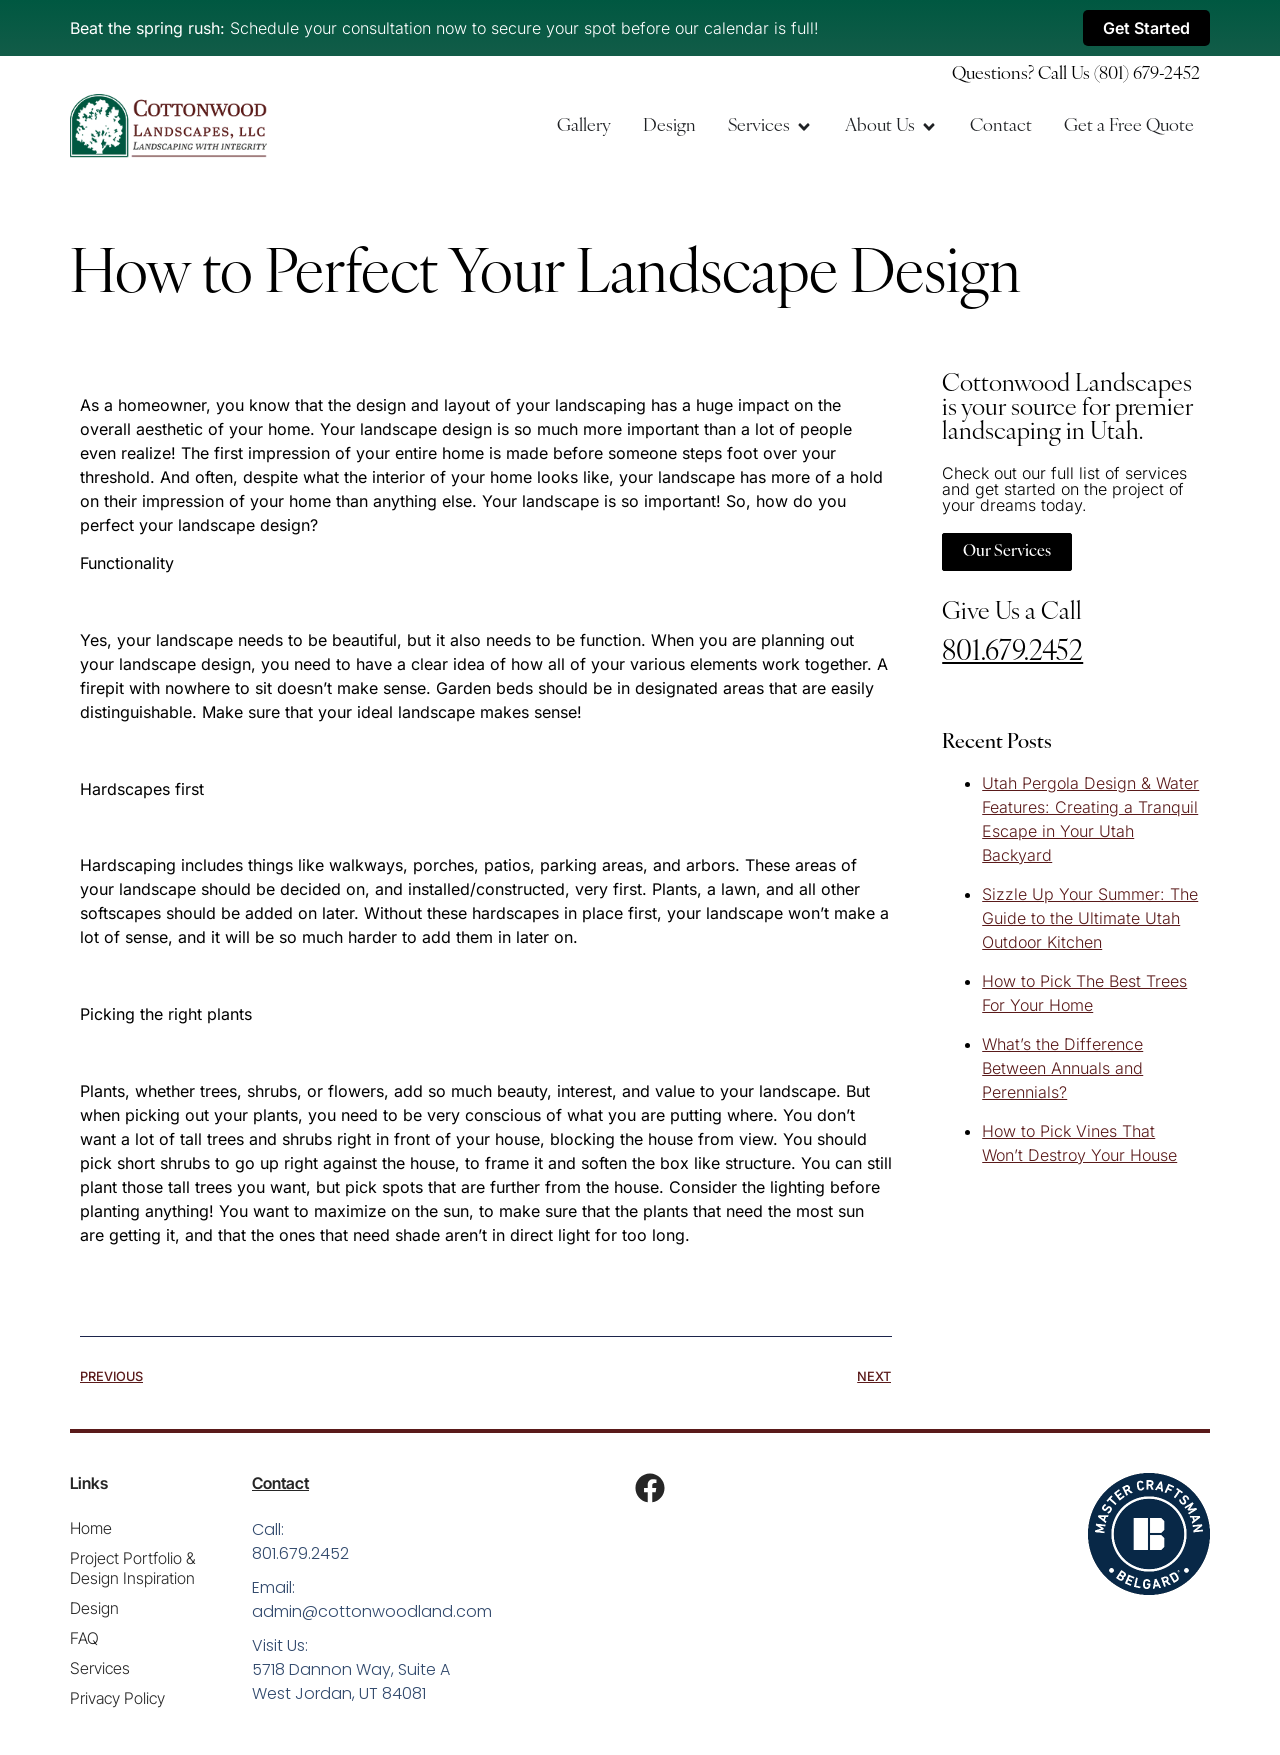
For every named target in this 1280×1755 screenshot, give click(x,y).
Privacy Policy (117, 1698)
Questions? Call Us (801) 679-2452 (1076, 74)
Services (100, 1668)
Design (94, 1608)
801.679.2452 (1012, 653)
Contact (280, 1483)
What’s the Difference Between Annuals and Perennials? (1062, 1068)
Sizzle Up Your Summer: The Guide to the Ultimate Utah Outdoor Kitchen (1090, 918)
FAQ (84, 1638)
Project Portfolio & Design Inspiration (132, 1568)
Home (91, 1528)
